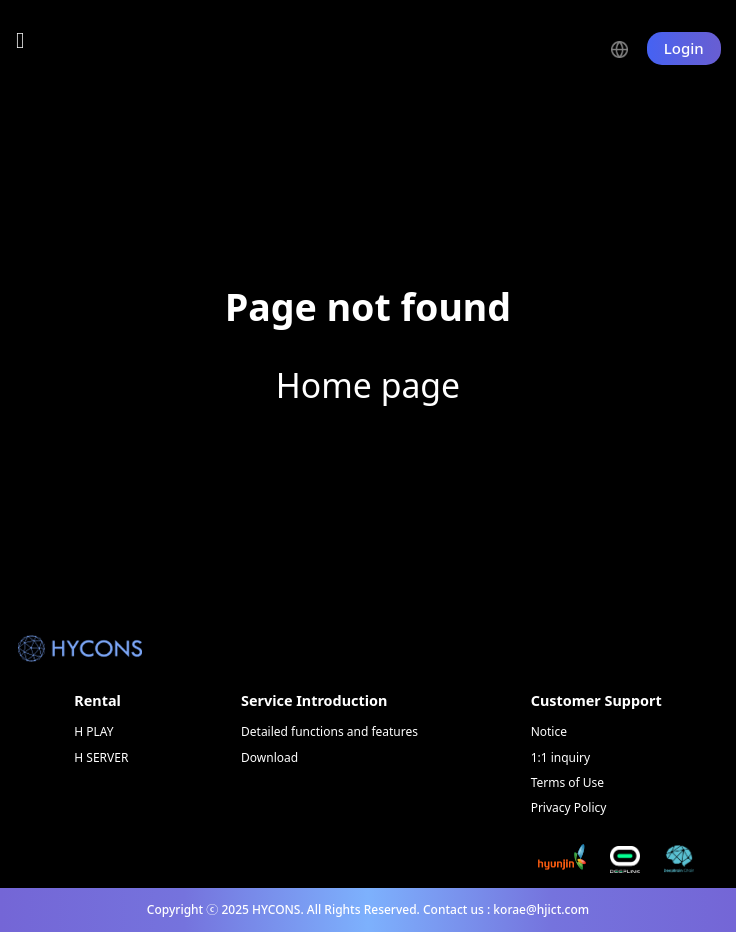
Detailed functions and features (329, 731)
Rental (97, 700)
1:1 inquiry (561, 757)
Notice (549, 731)
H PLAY (93, 731)
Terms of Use (567, 782)
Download (269, 757)
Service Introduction (314, 700)
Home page (368, 385)
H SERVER (101, 757)
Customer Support (596, 700)
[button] (628, 47)
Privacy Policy (569, 807)
